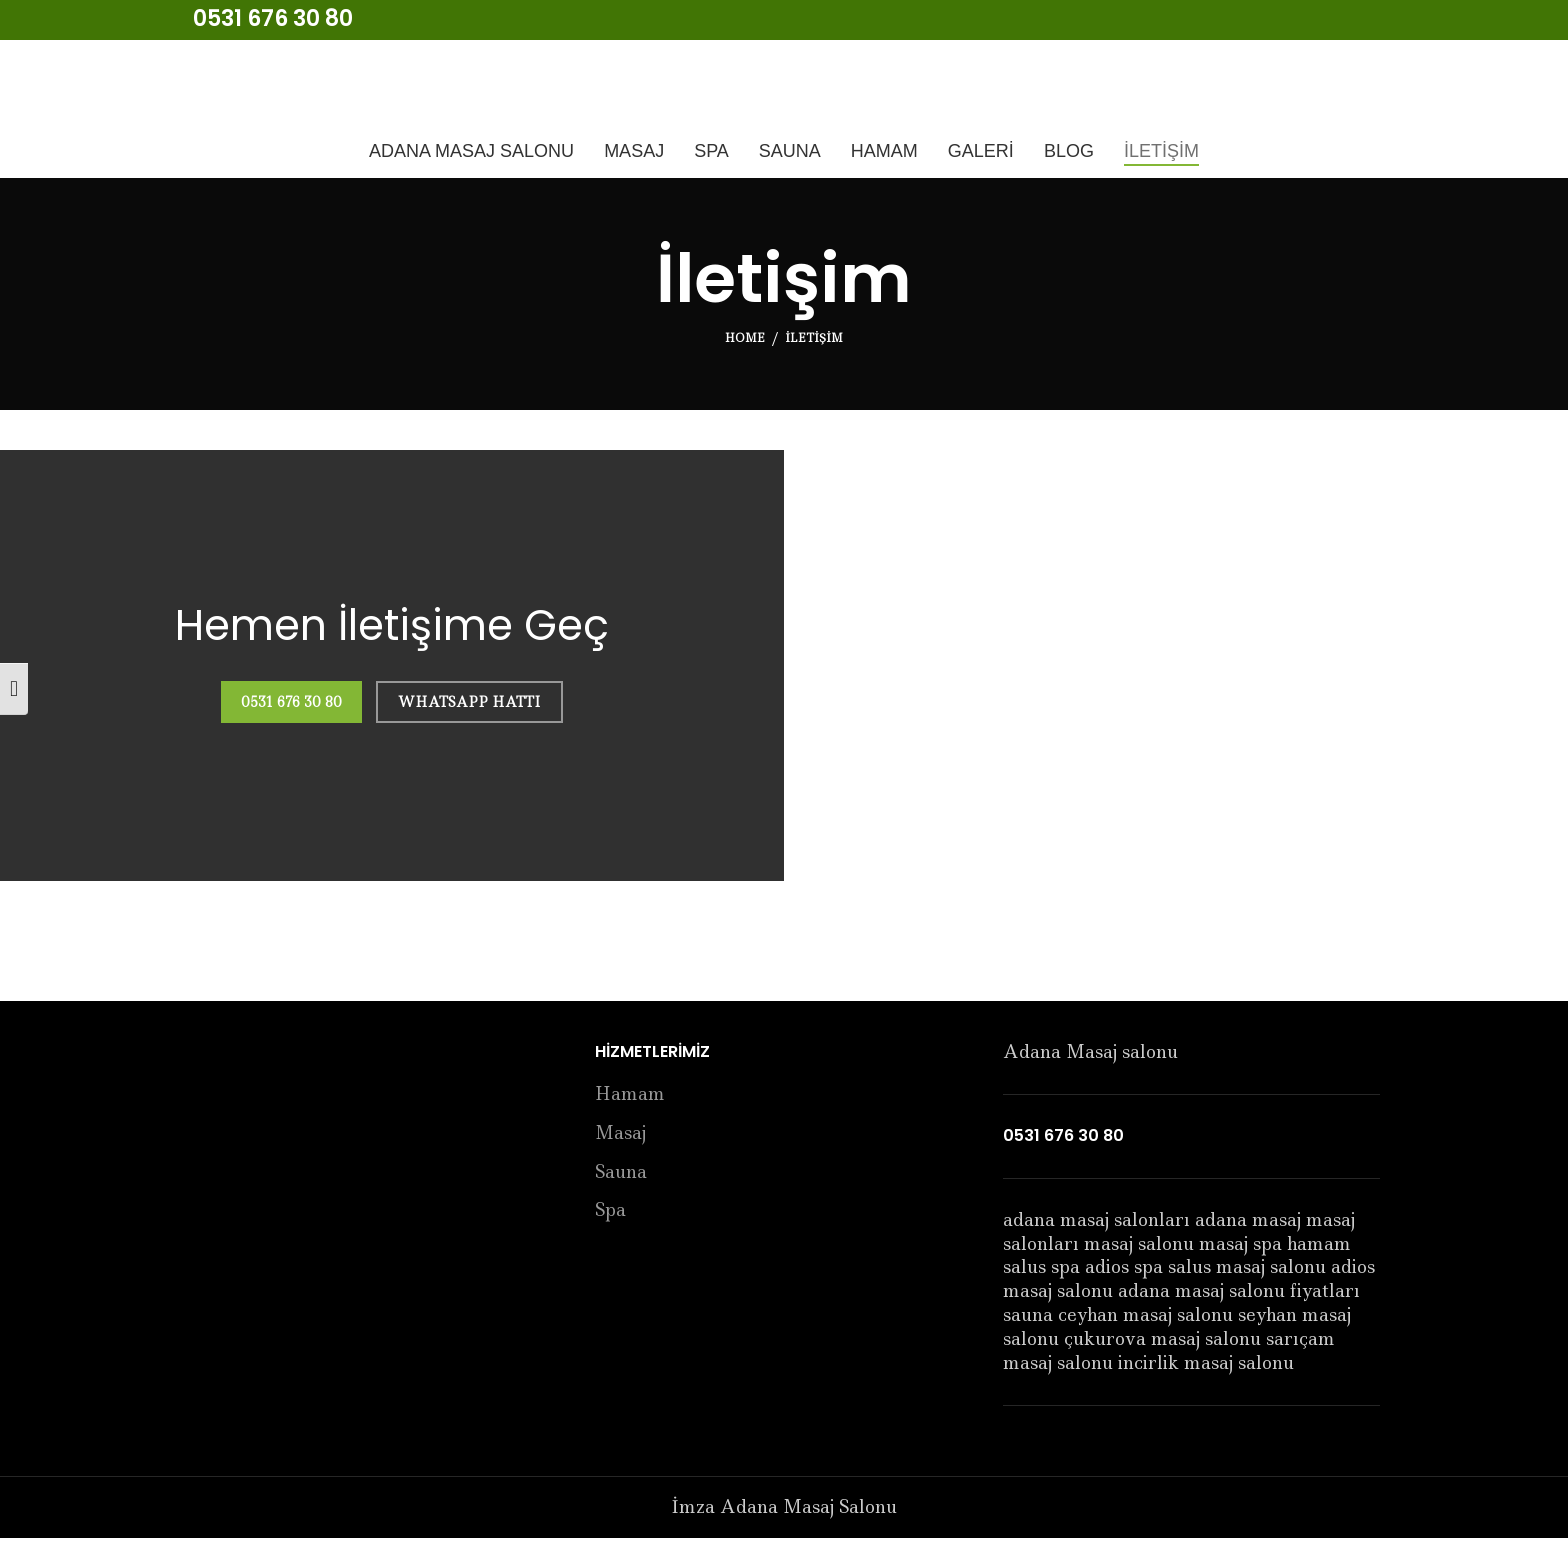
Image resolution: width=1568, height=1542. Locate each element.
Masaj (620, 1137)
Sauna (621, 1176)
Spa (610, 1214)
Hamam (630, 1098)
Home (745, 342)
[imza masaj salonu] (1176, 669)
